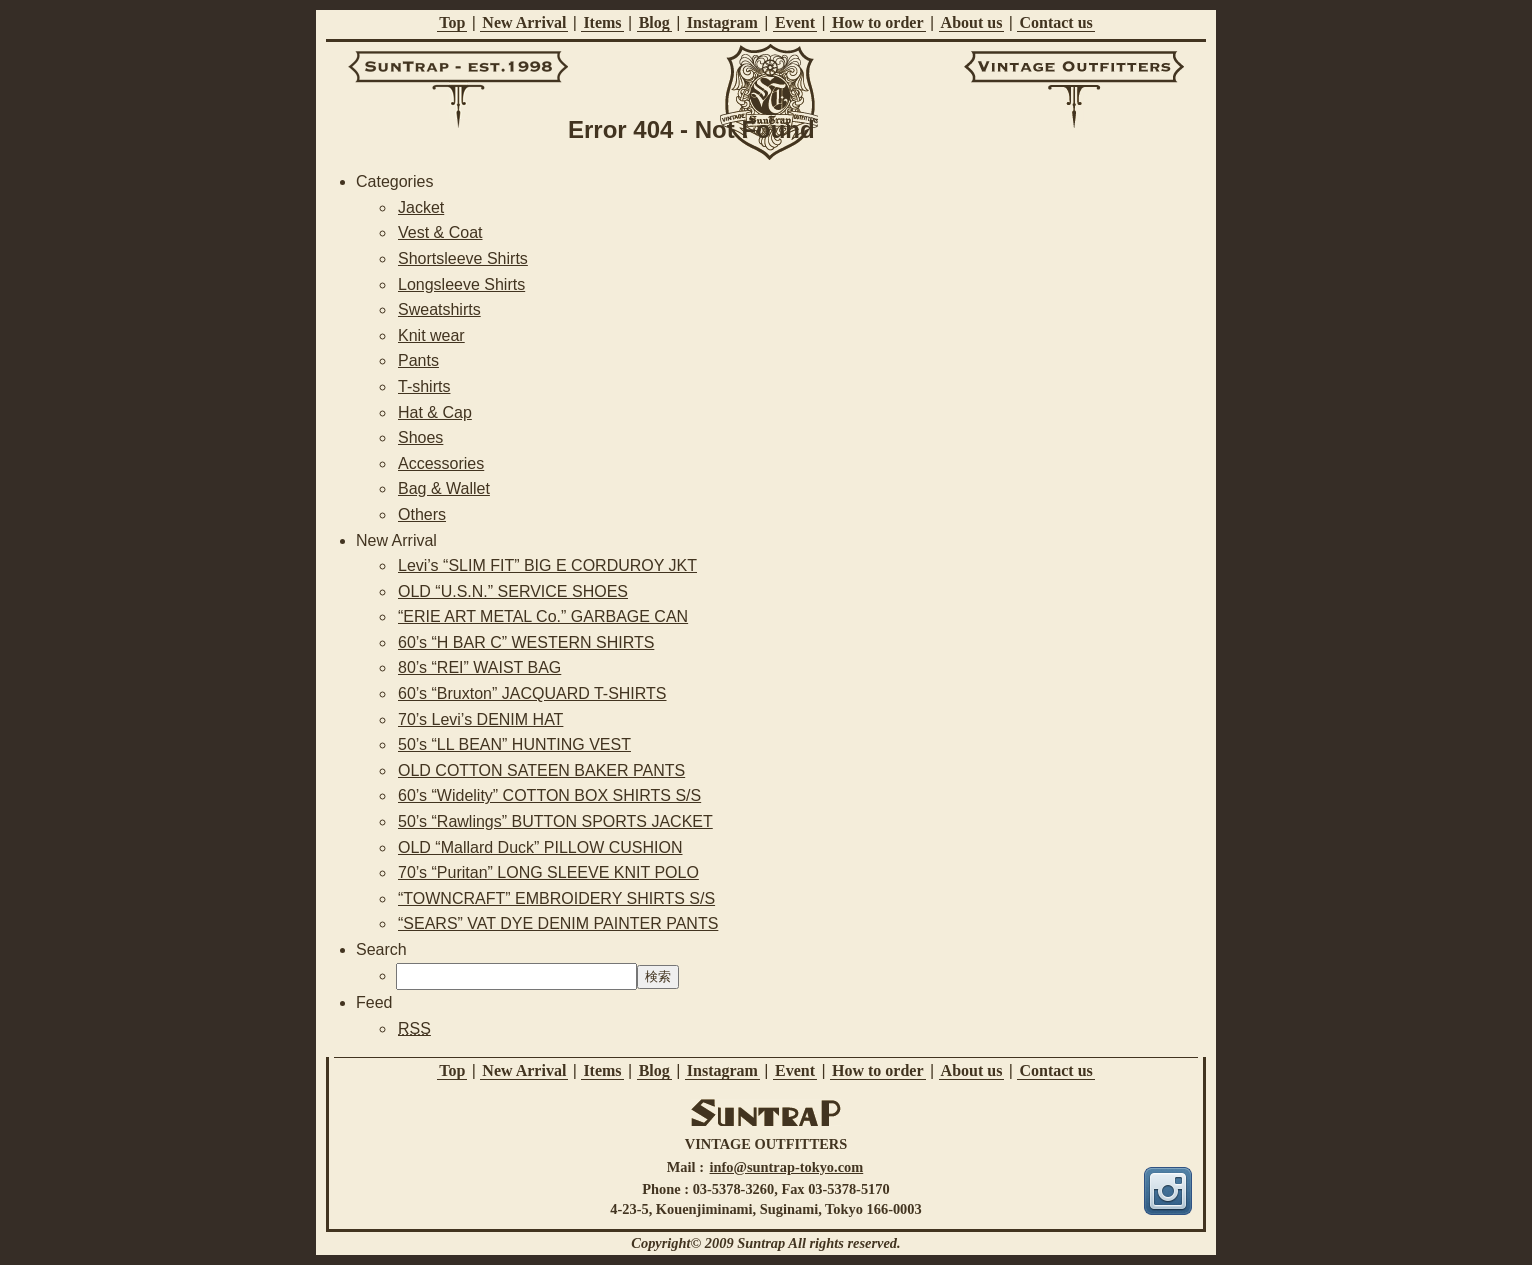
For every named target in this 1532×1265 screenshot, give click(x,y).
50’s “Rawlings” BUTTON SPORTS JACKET (555, 821)
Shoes (420, 437)
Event (795, 22)
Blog (654, 22)
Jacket (421, 207)
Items (602, 22)
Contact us (1055, 22)
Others (422, 514)
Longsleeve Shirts (461, 284)
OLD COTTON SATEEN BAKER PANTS (541, 770)
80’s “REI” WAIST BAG (479, 667)
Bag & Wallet (444, 488)
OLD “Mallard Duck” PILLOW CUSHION (540, 847)
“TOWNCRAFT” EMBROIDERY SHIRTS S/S (556, 898)
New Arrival (524, 22)
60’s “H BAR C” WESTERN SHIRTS (526, 642)
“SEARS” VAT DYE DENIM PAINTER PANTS (558, 923)
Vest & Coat (440, 232)
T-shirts (424, 386)
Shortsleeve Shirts (463, 258)
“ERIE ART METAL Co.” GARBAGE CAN (543, 616)
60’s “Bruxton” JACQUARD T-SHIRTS (532, 693)
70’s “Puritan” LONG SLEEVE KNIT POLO (548, 872)
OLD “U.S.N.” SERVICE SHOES (513, 591)
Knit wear (431, 335)
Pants (418, 360)
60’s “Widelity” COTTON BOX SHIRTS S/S (549, 795)
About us (972, 22)
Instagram (722, 22)
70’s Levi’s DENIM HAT (480, 719)
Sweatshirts (439, 309)
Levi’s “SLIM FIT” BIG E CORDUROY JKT (547, 565)
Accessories (441, 463)
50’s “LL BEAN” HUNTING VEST (514, 744)
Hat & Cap (435, 412)
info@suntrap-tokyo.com (787, 1167)
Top (452, 22)
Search (381, 949)
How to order (878, 22)
